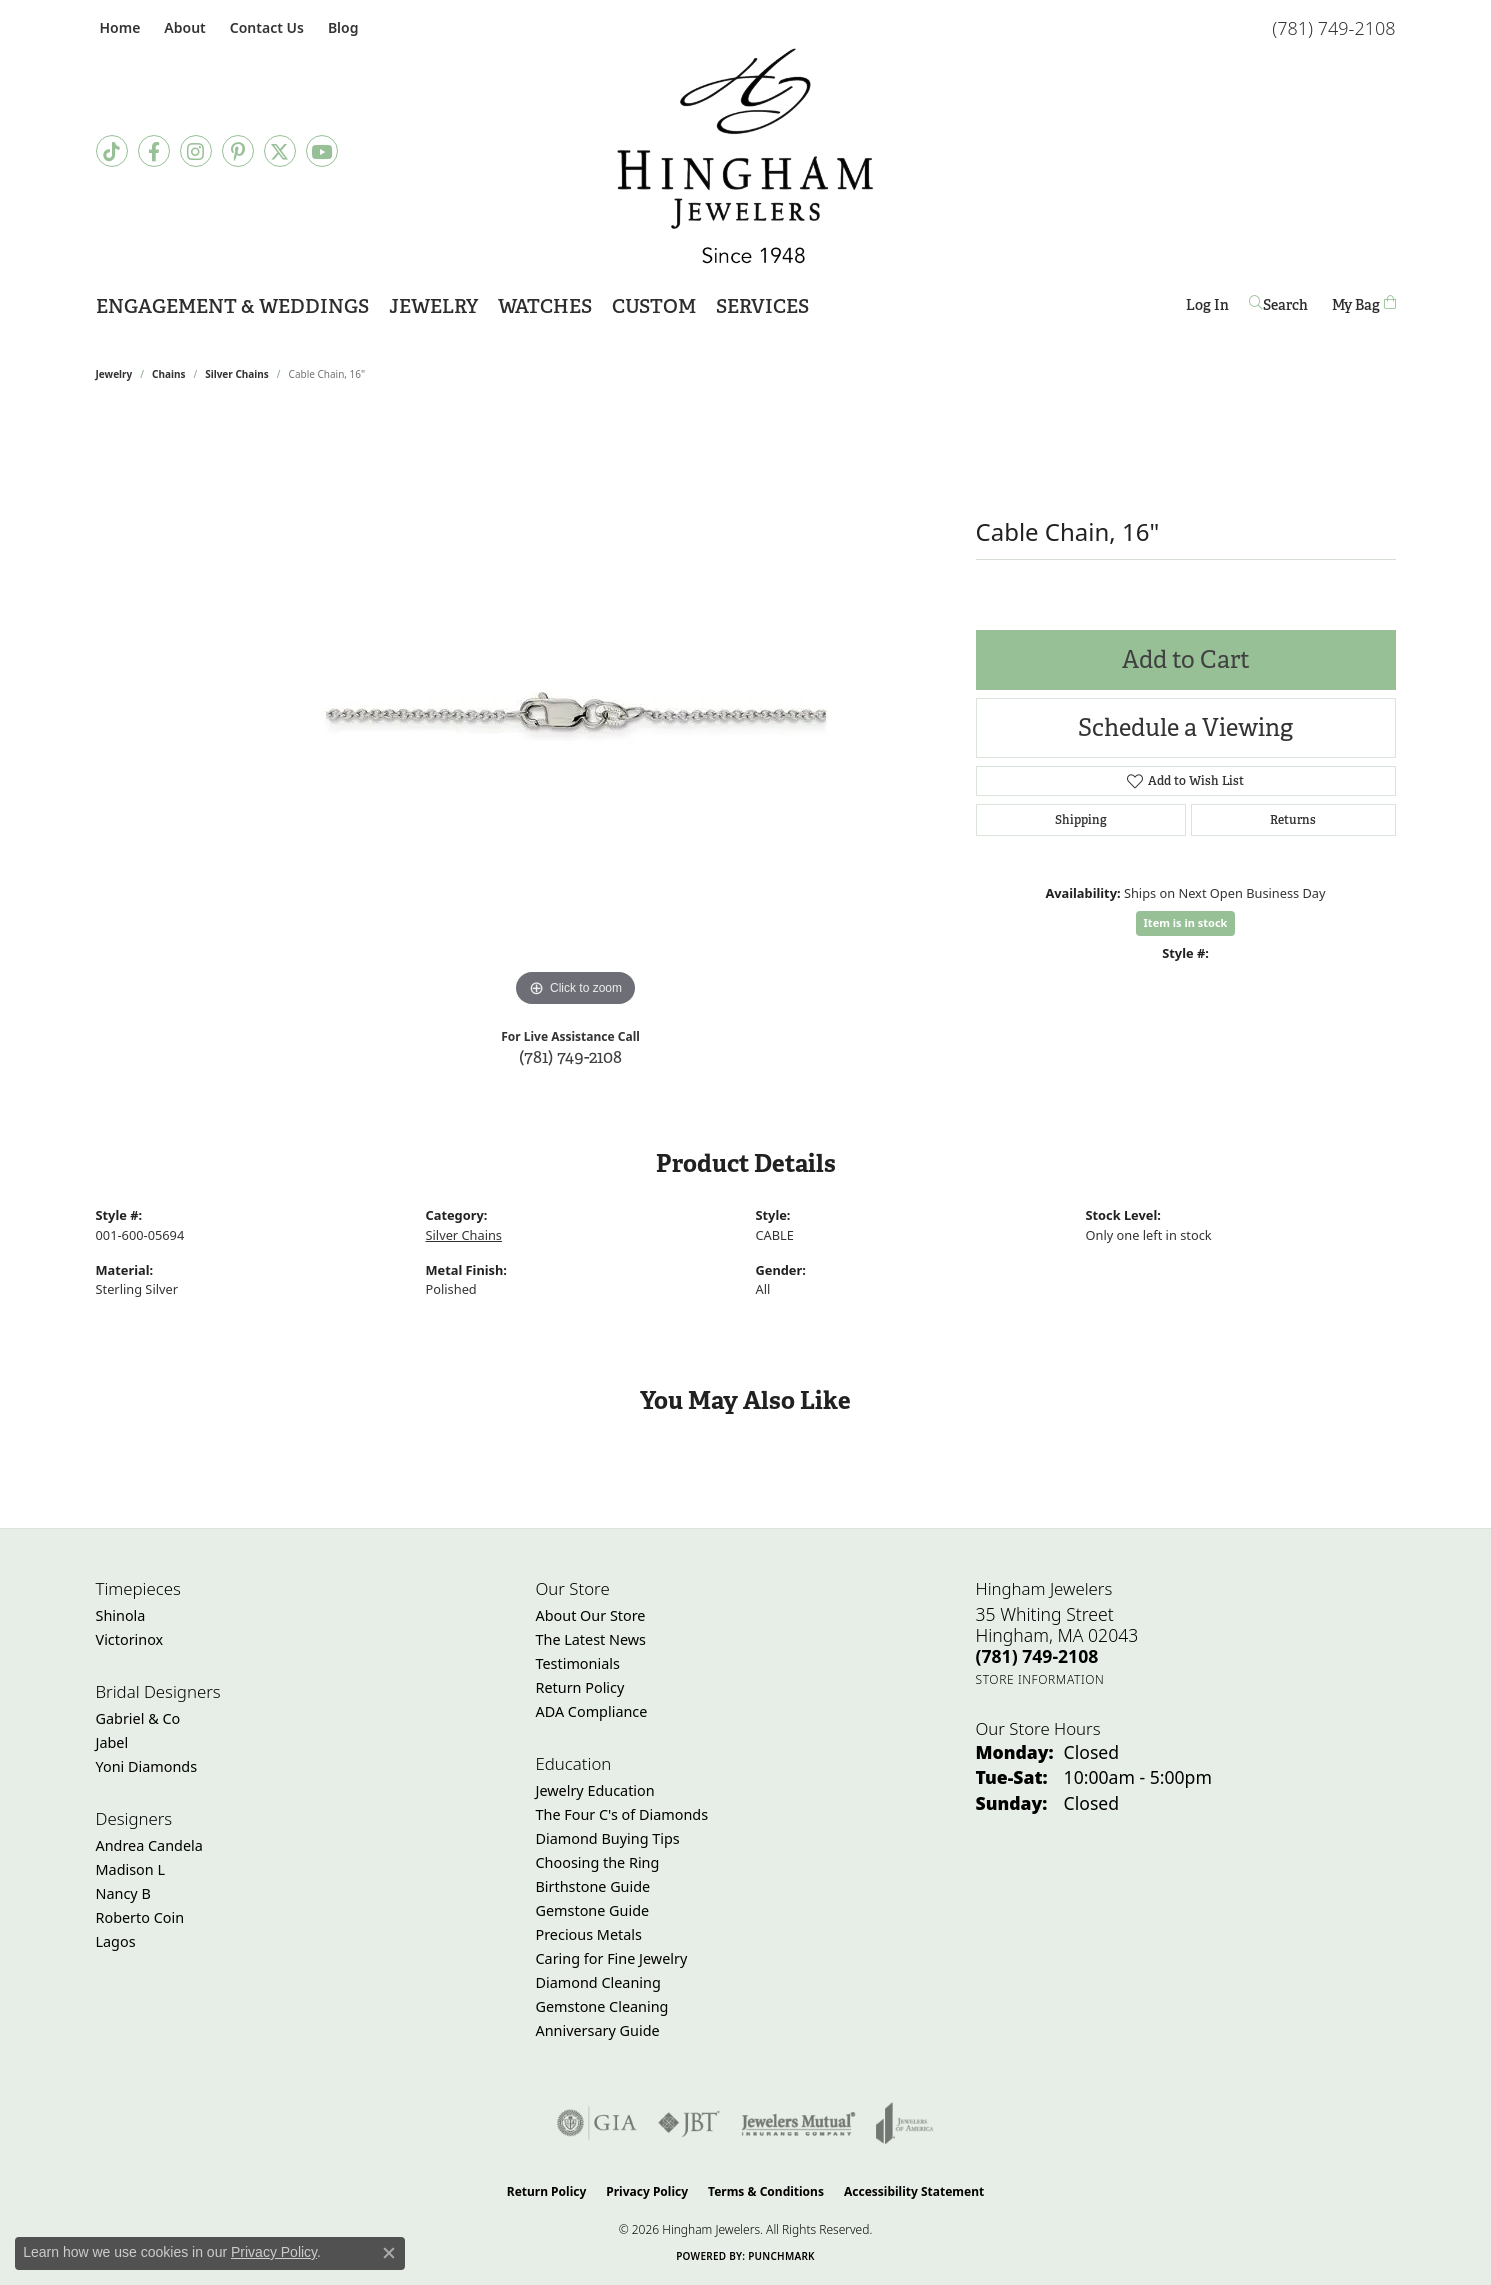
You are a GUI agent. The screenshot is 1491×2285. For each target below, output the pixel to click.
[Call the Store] (1037, 1656)
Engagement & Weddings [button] (232, 306)
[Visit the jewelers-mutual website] (798, 2123)
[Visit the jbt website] (689, 2123)
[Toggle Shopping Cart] (1364, 304)
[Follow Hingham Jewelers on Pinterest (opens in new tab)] (238, 151)
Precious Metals (589, 1934)
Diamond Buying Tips (608, 1838)
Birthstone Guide (593, 1886)
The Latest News (591, 1639)
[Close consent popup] (389, 2253)
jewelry (114, 374)
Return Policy (580, 1687)
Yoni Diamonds (147, 1766)
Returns (1293, 820)
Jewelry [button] (433, 306)
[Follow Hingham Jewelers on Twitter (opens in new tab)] (280, 151)
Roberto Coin (140, 1917)
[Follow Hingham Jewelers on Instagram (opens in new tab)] (196, 151)
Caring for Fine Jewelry (612, 1958)
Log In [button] (1207, 308)
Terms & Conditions (766, 2191)
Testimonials (578, 1663)
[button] (182, 27)
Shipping (1081, 820)
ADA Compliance (592, 1711)
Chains (168, 374)
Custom (654, 306)
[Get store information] (1040, 1679)
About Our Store (591, 1615)
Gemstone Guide (593, 1910)
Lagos (116, 1941)
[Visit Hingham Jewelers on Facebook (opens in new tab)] (154, 151)
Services (762, 306)
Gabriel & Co (138, 1718)
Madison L (130, 1869)
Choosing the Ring (598, 1862)
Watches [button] (545, 306)
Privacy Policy (647, 2191)
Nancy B (123, 1893)
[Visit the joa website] (905, 2123)
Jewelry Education (595, 1790)
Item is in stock (1186, 922)
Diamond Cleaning (598, 1982)
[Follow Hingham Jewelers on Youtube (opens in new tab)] (322, 151)
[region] (576, 712)
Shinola (121, 1615)
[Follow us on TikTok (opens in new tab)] (112, 151)
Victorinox (130, 1639)
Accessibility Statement (914, 2191)
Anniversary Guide (598, 2030)
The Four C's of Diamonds (622, 1814)
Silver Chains (237, 374)
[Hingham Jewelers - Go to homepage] (745, 156)
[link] (118, 27)
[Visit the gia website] (597, 2123)
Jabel (112, 1742)
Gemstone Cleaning (602, 2006)
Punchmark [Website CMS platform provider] (781, 2256)
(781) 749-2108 (570, 1056)
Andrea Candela (149, 1845)
